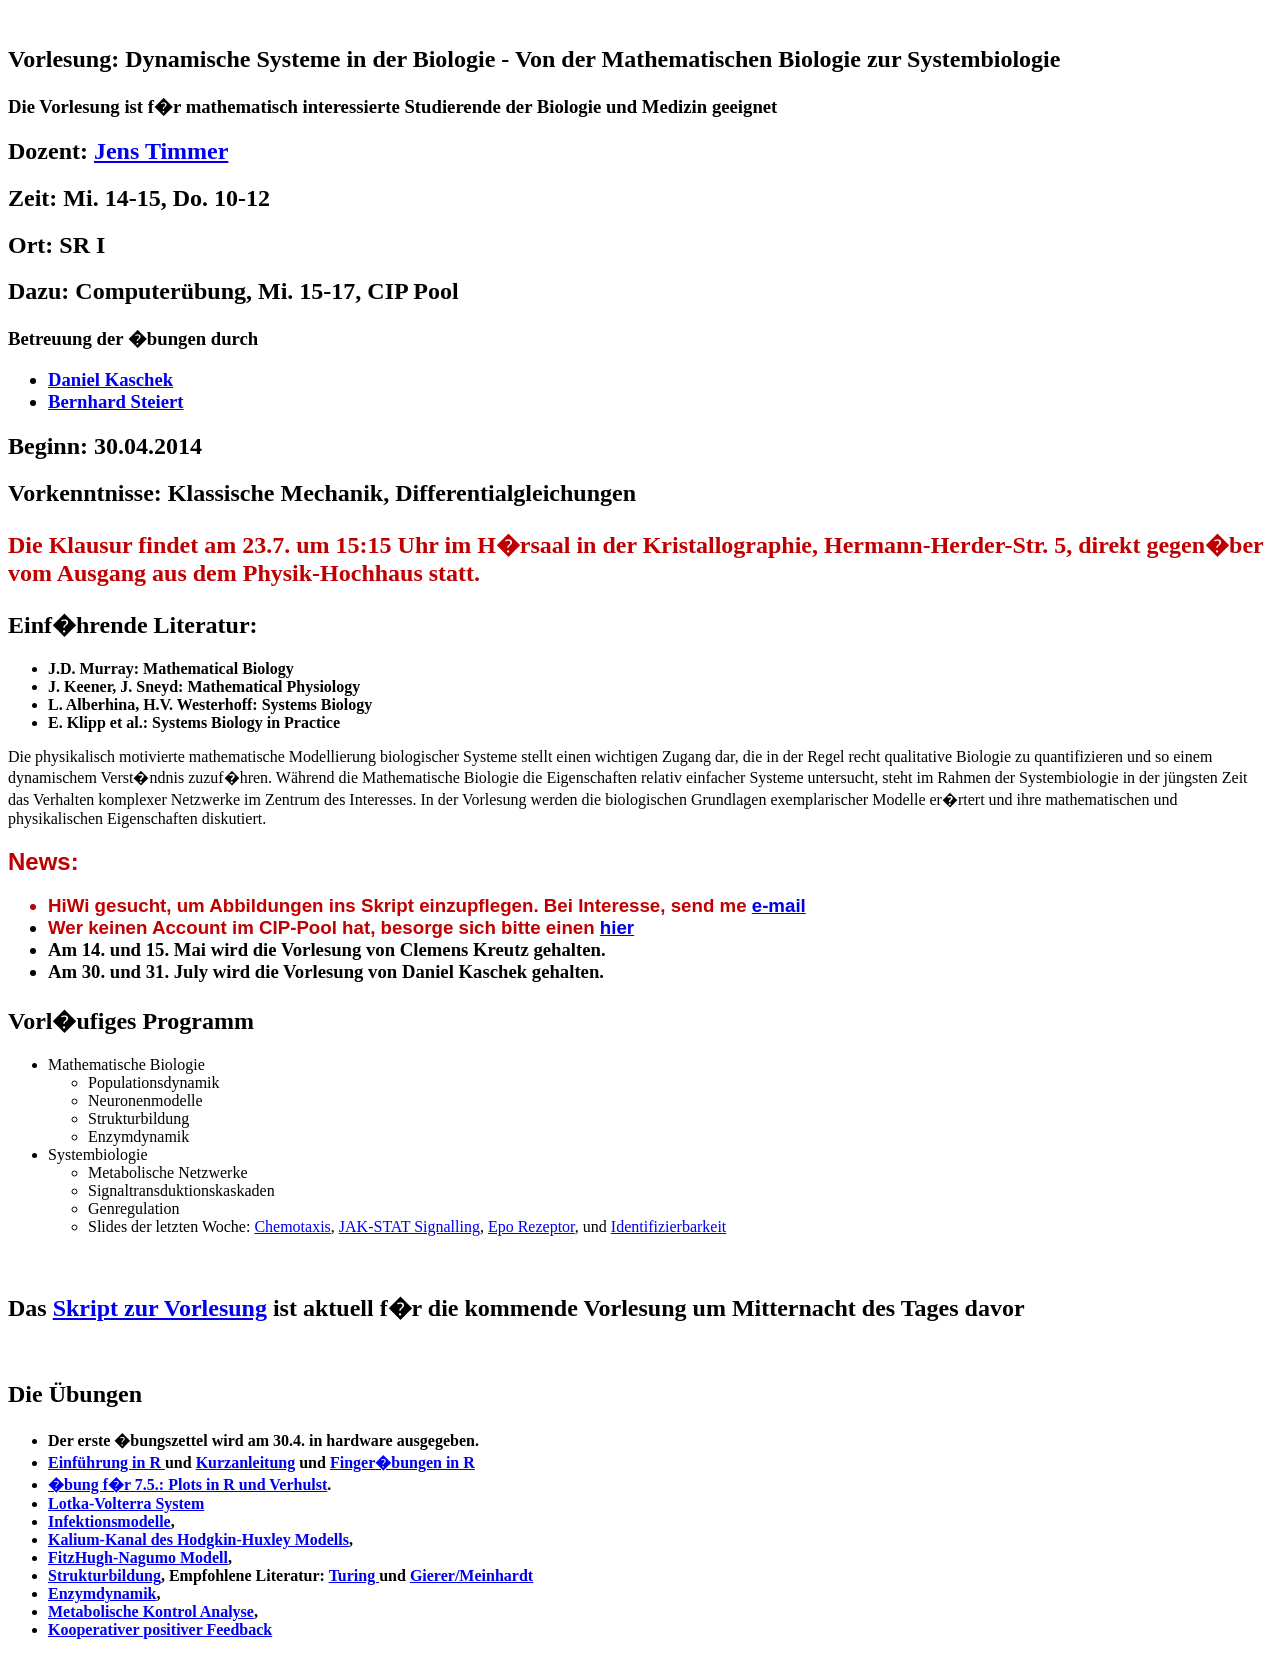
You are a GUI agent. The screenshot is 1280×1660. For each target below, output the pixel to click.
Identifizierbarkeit (669, 1226)
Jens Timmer (161, 151)
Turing (354, 1575)
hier (617, 927)
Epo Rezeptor (531, 1226)
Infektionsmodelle (109, 1521)
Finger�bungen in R (402, 1462)
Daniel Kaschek (110, 379)
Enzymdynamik (102, 1593)
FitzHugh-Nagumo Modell (138, 1557)
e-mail (779, 905)
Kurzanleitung (246, 1462)
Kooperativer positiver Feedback (160, 1629)
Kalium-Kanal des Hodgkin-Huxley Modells (198, 1539)
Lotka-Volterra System (126, 1503)
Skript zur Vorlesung (160, 1308)
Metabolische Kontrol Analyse (151, 1611)
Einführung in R (106, 1462)
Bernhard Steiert (116, 401)
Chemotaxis (292, 1226)
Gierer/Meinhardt (471, 1575)
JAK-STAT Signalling (409, 1226)
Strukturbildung (104, 1575)
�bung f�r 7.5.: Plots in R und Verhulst (187, 1484)
